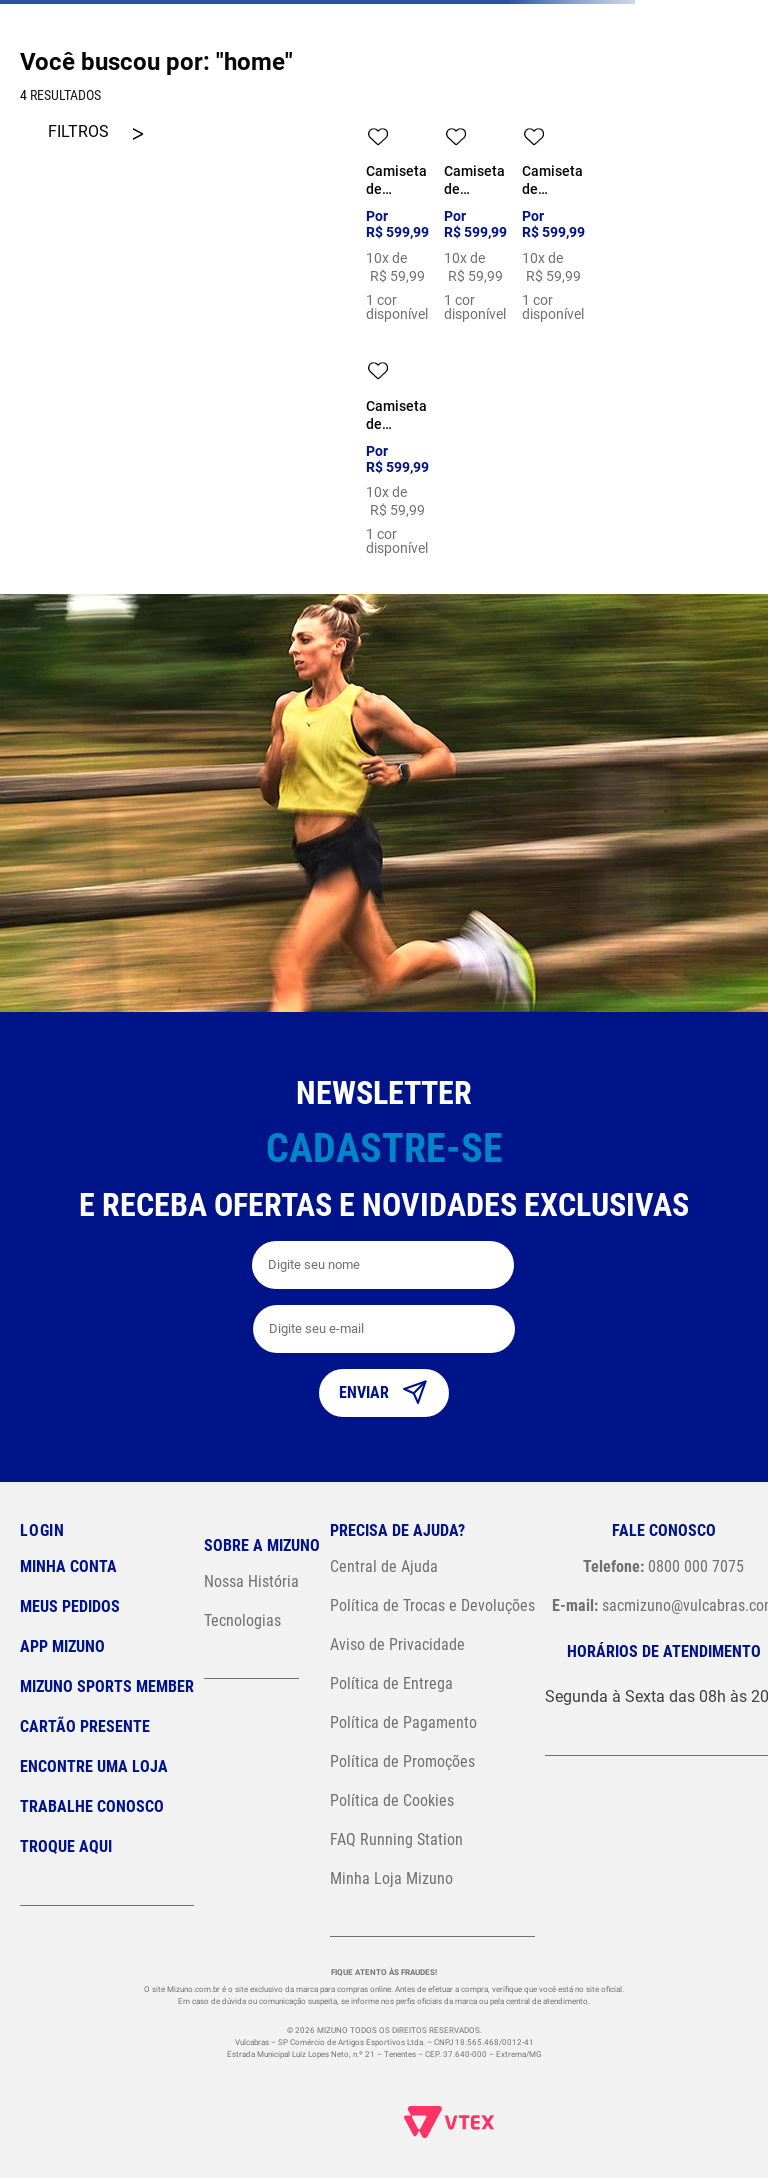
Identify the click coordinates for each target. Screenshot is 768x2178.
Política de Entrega (391, 1683)
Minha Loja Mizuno (391, 1878)
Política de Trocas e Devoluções (432, 1605)
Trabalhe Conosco (92, 1806)
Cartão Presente (85, 1726)
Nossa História (251, 1581)
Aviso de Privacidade (397, 1644)
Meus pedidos (70, 1606)
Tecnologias (242, 1620)
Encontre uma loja (94, 1766)
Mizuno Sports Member (107, 1686)
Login (42, 1530)
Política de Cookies (392, 1800)
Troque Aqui (66, 1846)
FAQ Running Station (396, 1839)
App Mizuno (62, 1646)
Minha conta (68, 1566)
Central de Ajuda (384, 1566)
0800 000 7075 (663, 1566)
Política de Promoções (402, 1761)
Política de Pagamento (403, 1722)
